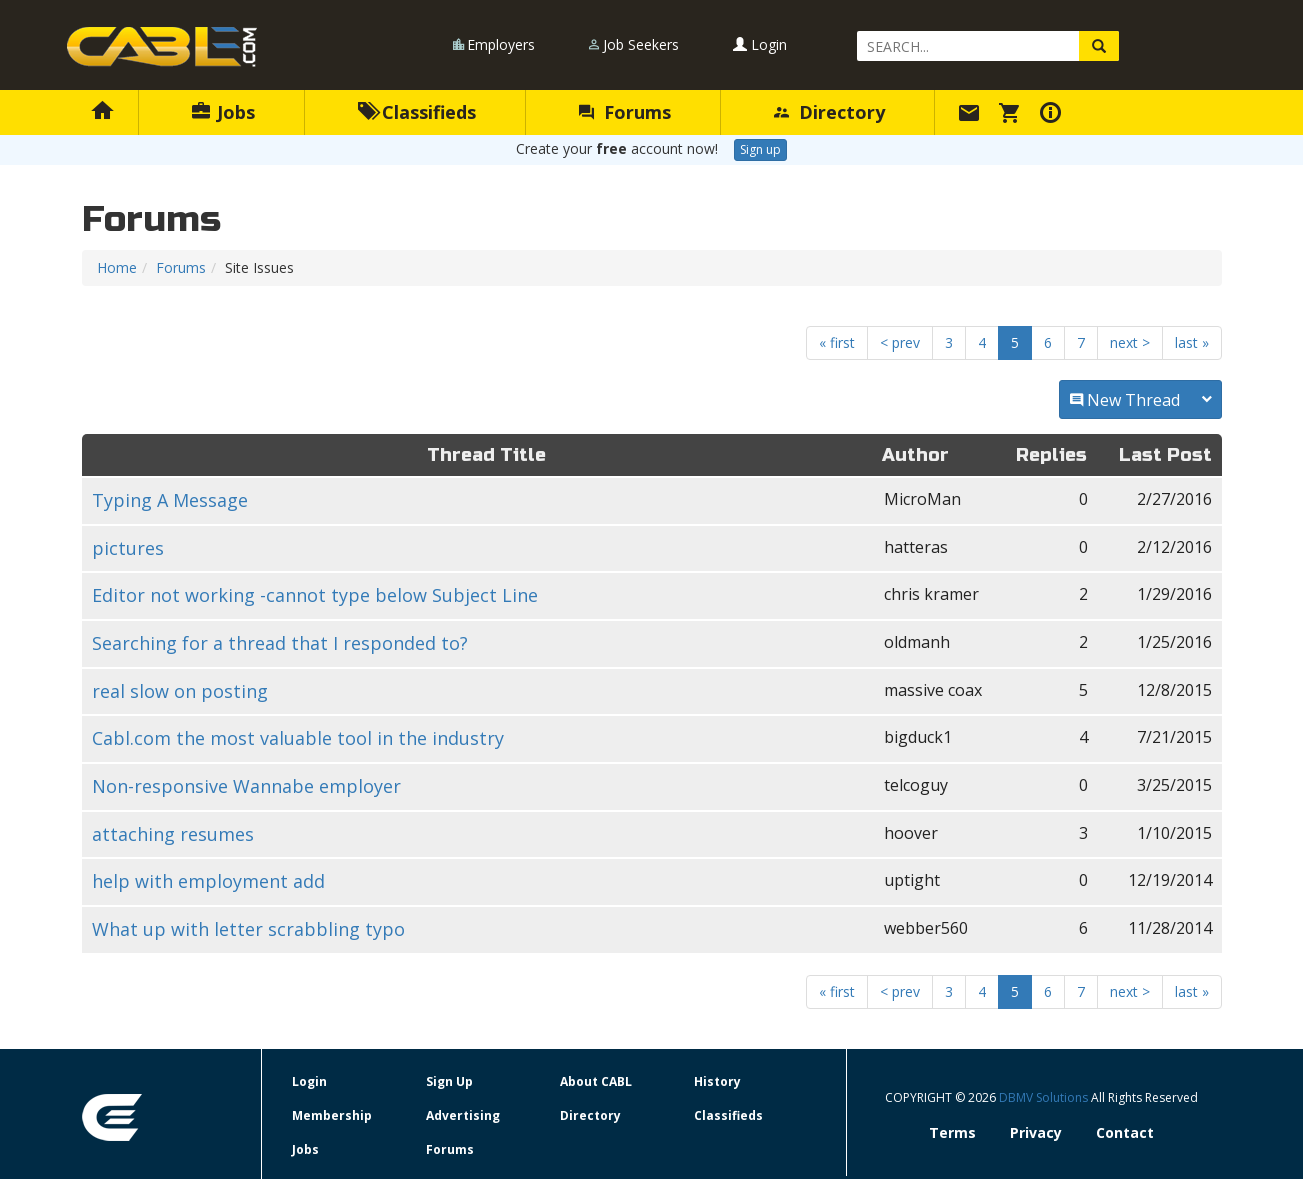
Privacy (1036, 1132)
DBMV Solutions (1045, 1097)
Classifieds (417, 112)
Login (760, 44)
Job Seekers (641, 44)
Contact (1125, 1132)
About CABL (596, 1081)
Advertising (463, 1115)
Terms (952, 1132)
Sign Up (449, 1081)
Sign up (760, 149)
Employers (501, 44)
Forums (625, 112)
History (717, 1081)
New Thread (1140, 400)
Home (117, 267)
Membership (332, 1115)
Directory (829, 112)
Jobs (223, 112)
